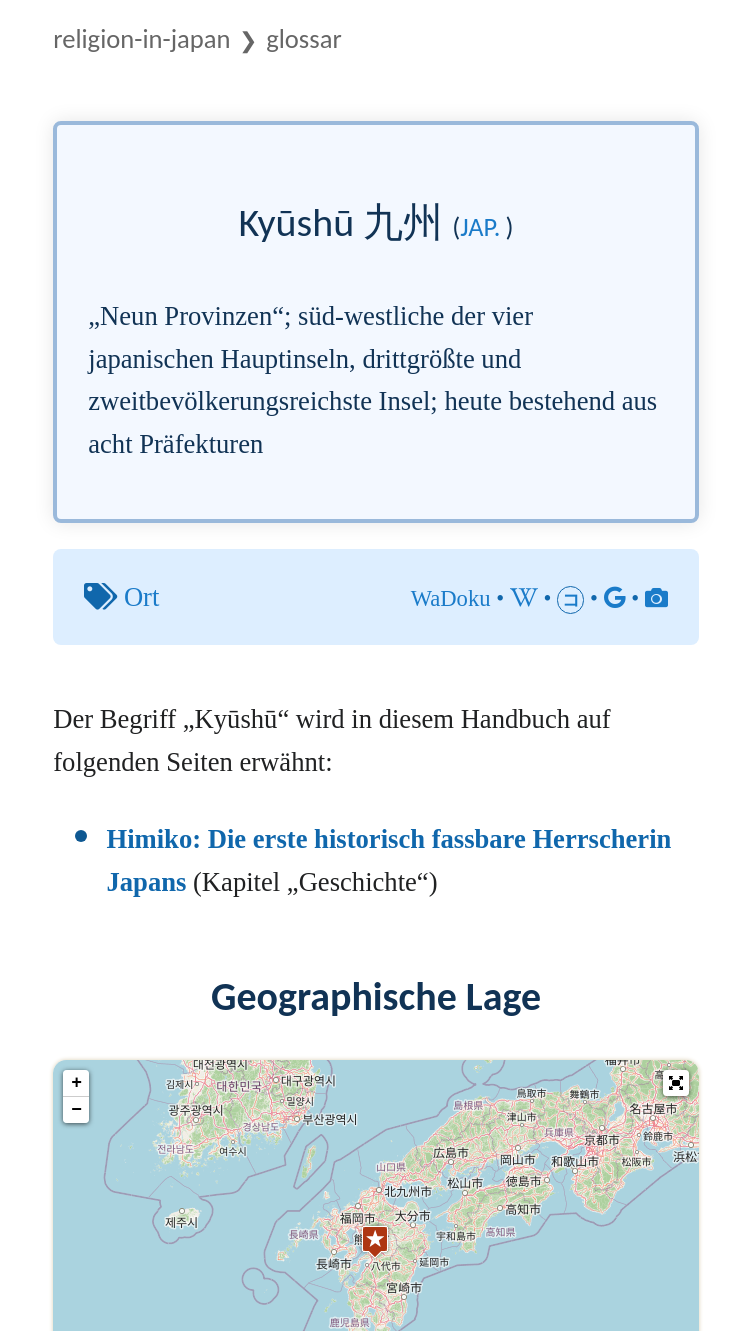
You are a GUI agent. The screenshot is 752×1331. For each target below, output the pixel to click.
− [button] (76, 1110)
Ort (141, 597)
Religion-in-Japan (141, 39)
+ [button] (76, 1083)
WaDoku (451, 598)
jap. (480, 227)
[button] (676, 1083)
